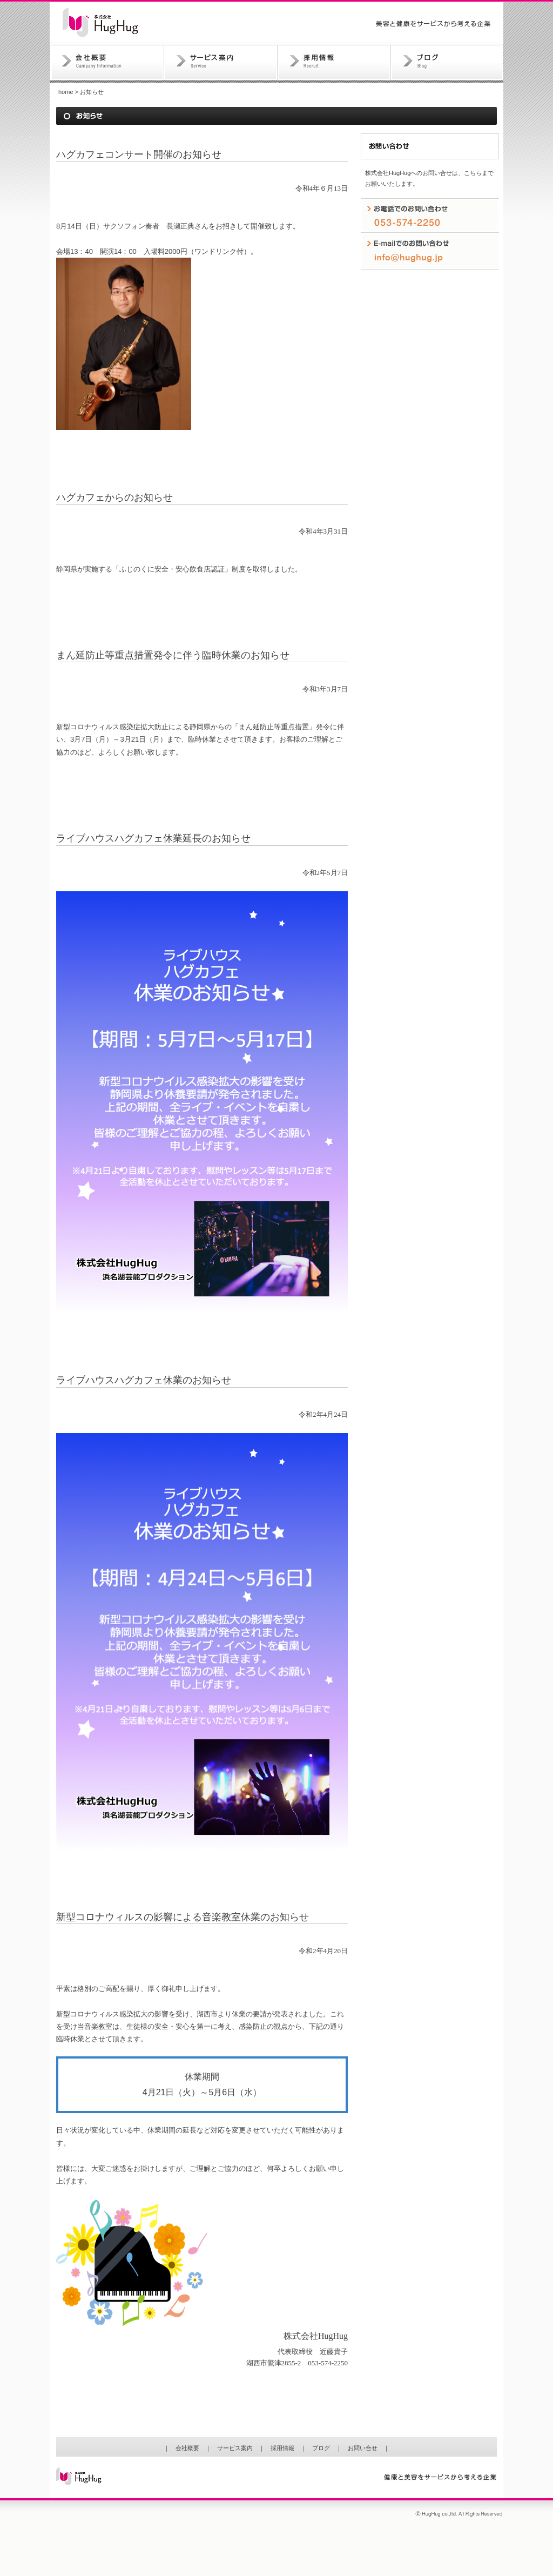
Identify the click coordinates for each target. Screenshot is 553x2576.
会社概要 (107, 64)
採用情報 (334, 64)
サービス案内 (221, 64)
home (65, 92)
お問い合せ (362, 2448)
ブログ (447, 64)
